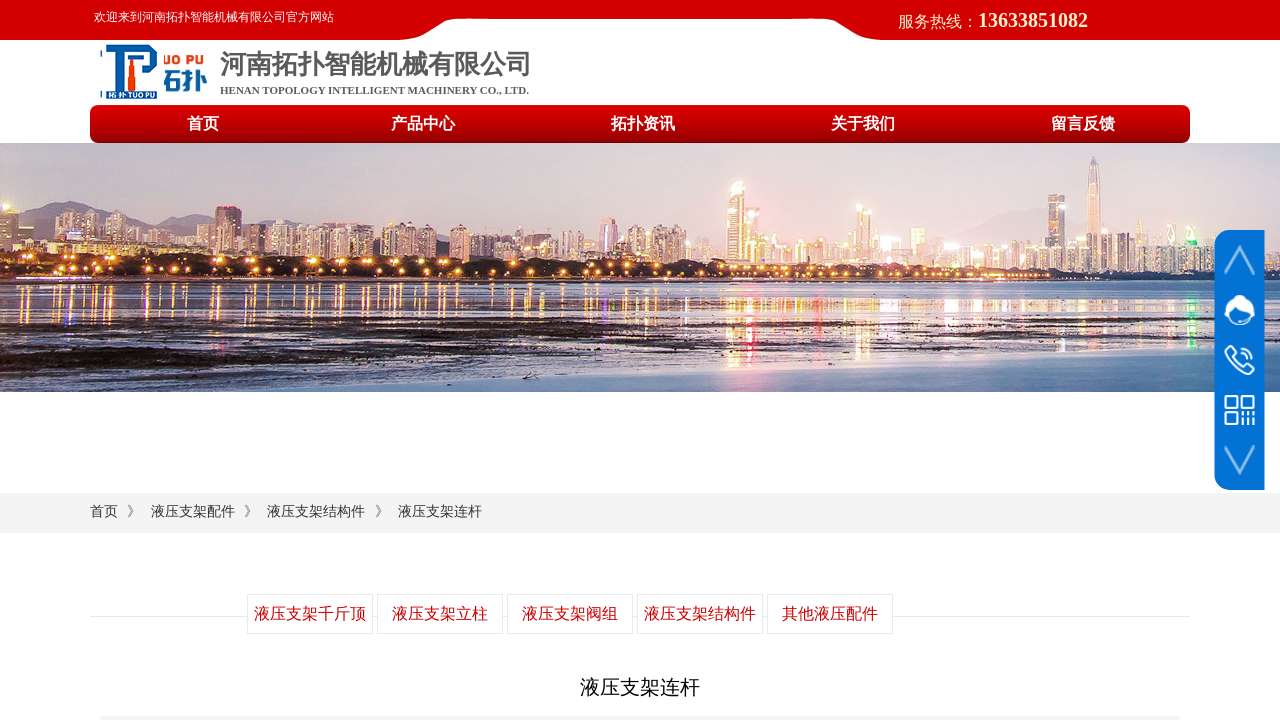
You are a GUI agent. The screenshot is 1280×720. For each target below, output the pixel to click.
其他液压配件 (830, 613)
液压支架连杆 (440, 511)
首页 (104, 511)
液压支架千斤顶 (310, 613)
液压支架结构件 (316, 511)
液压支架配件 (193, 511)
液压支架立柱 (440, 613)
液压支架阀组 (570, 613)
